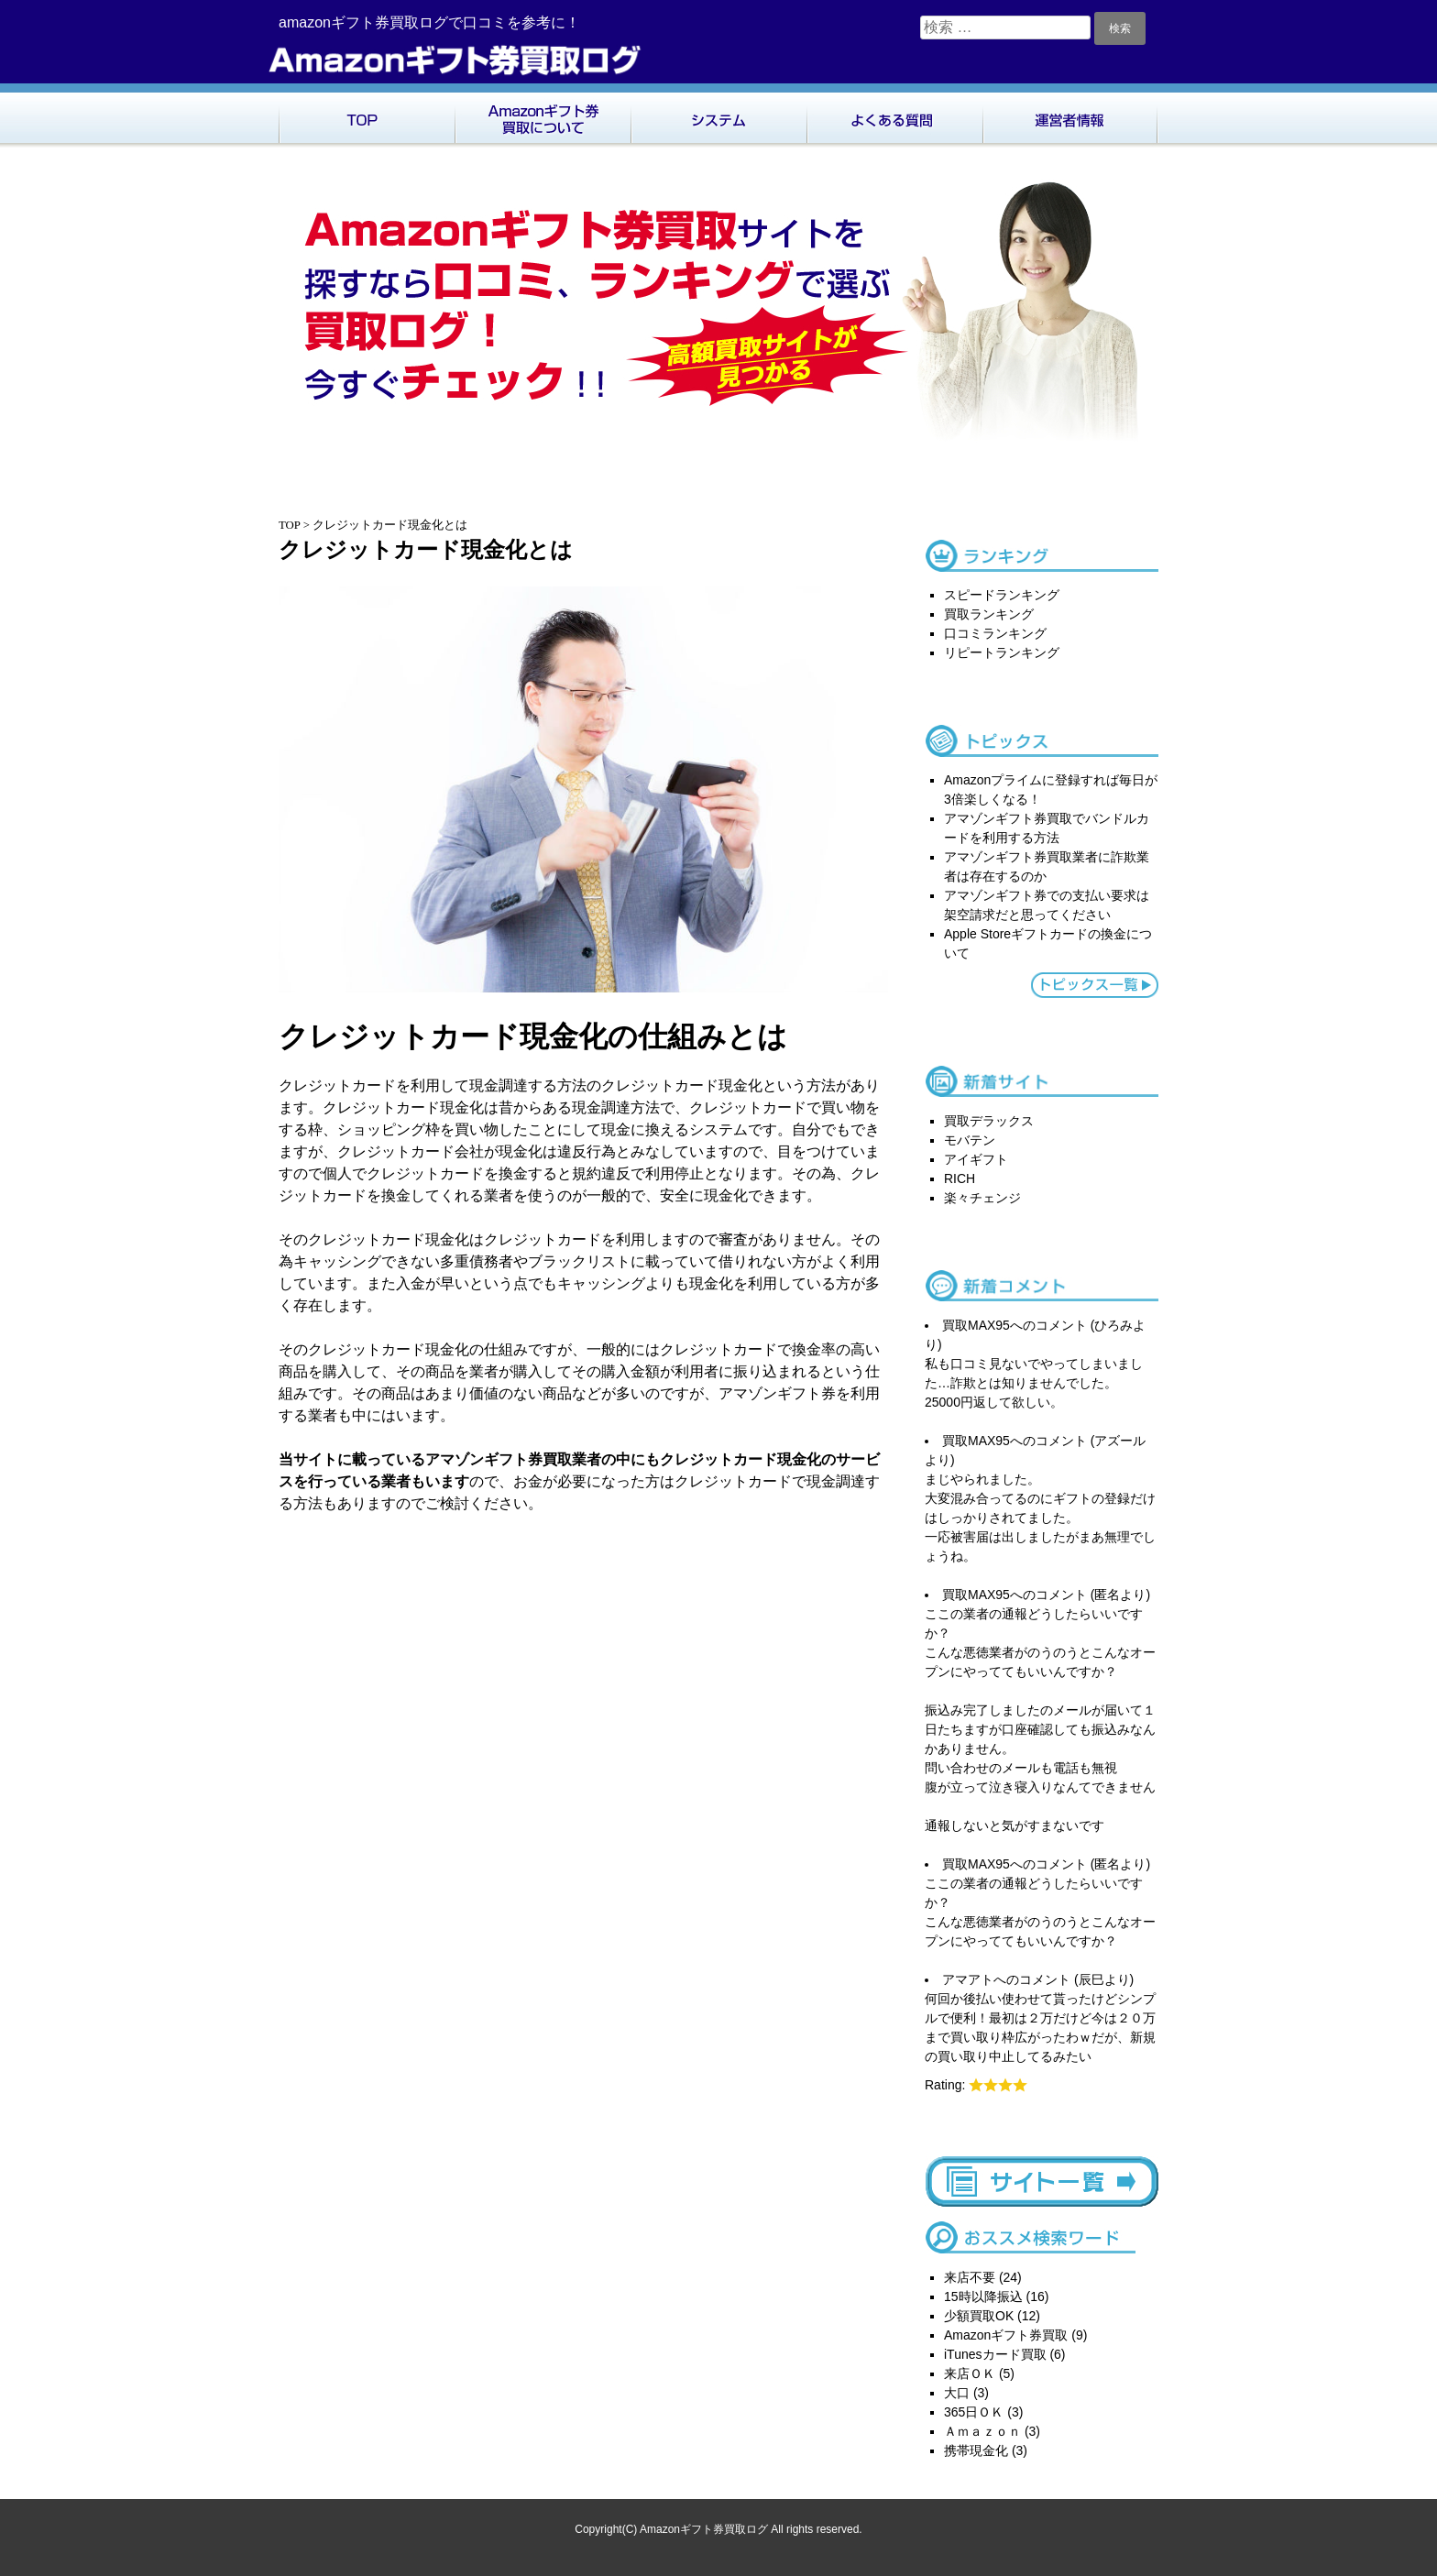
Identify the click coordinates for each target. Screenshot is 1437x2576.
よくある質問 (894, 115)
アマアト (967, 1979)
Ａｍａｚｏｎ (982, 2431)
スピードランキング (1001, 594)
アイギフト (976, 1159)
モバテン (969, 1140)
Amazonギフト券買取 (1006, 2335)
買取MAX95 (976, 1325)
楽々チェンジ (982, 1197)
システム (718, 115)
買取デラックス (989, 1120)
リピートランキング (1001, 652)
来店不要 (969, 2277)
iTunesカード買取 (995, 2354)
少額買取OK (979, 2315)
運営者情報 (1070, 115)
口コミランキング (995, 633)
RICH (959, 1178)
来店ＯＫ (969, 2373)
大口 (957, 2392)
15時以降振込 (983, 2296)
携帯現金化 (976, 2450)
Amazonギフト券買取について (543, 115)
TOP (367, 115)
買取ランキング (989, 614)
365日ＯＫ (974, 2412)
